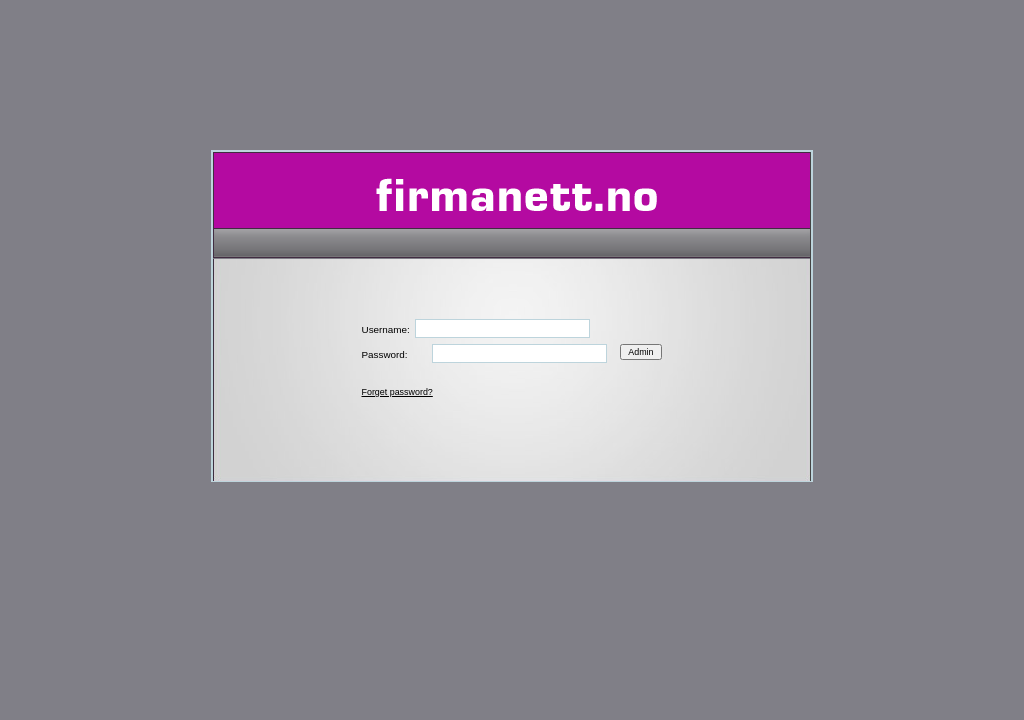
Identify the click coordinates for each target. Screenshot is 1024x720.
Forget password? (397, 392)
